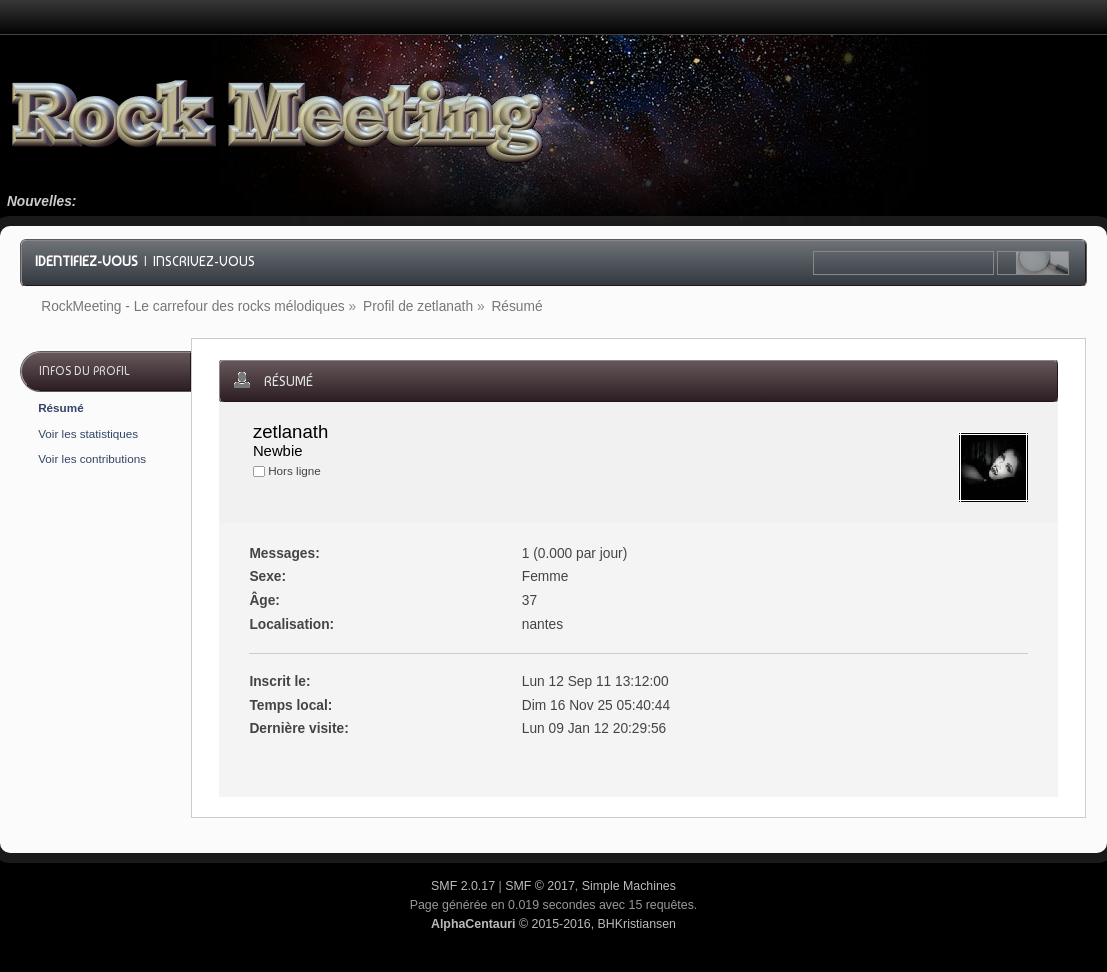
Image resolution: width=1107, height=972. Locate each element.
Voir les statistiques (88, 433)
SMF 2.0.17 (463, 886)
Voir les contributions (92, 458)
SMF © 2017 (540, 886)
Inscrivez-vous (204, 261)
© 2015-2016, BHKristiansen (553, 924)
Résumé (60, 407)
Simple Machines (629, 886)
